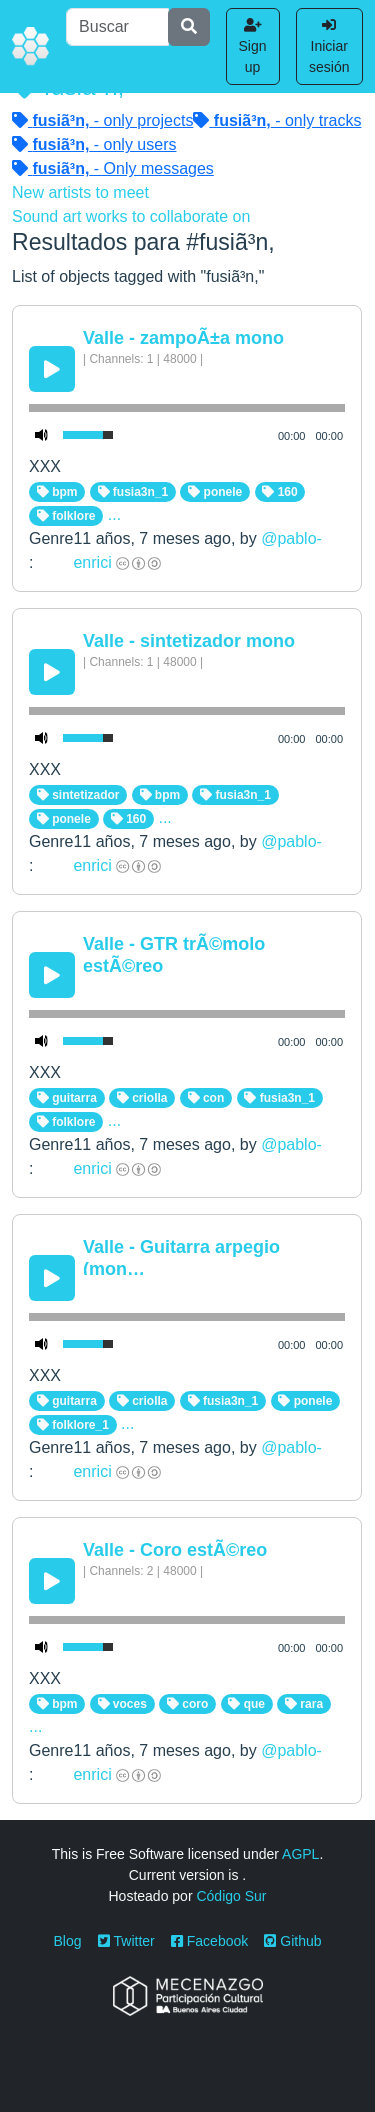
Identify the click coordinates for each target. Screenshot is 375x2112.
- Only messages (113, 168)
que (246, 1704)
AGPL (300, 1854)
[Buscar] (117, 27)
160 (279, 492)
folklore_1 (73, 1425)
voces (122, 1704)
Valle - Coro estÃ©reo (175, 1550)
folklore (66, 516)
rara (304, 1704)
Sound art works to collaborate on (131, 216)
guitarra (67, 1098)
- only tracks (277, 120)
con (206, 1098)
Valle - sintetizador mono (189, 641)
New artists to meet (80, 192)
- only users (94, 144)
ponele (215, 492)
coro (187, 1704)
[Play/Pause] (52, 369)
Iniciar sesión (329, 46)
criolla (142, 1098)
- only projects (102, 120)
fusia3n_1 (133, 492)
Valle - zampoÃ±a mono (183, 338)
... (114, 514)
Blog (68, 1941)
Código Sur (231, 1896)
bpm (57, 492)
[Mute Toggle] (42, 435)
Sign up (253, 46)
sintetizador (78, 795)
